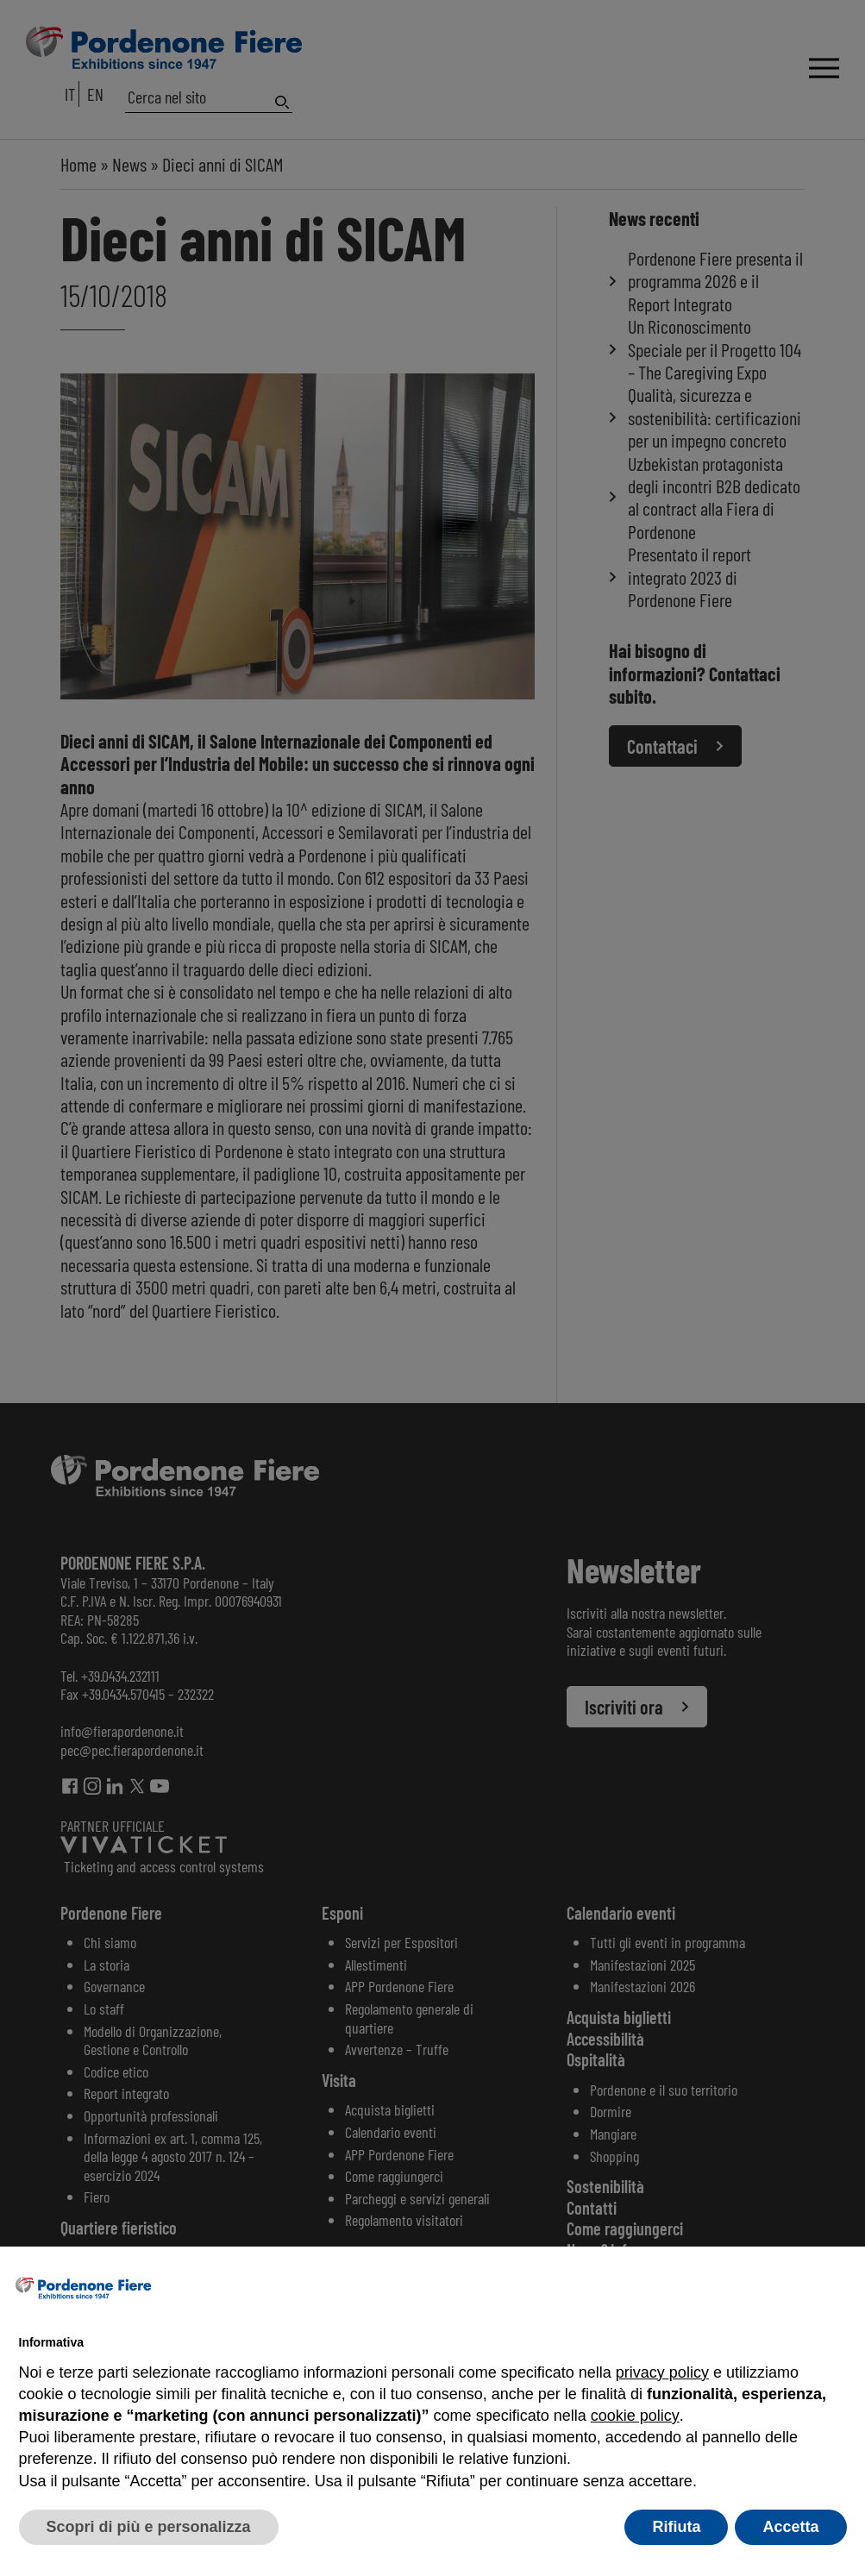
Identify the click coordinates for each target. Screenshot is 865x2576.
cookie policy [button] (635, 2415)
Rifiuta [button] (676, 2526)
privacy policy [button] (662, 2372)
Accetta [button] (790, 2526)
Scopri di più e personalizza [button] (149, 2526)
